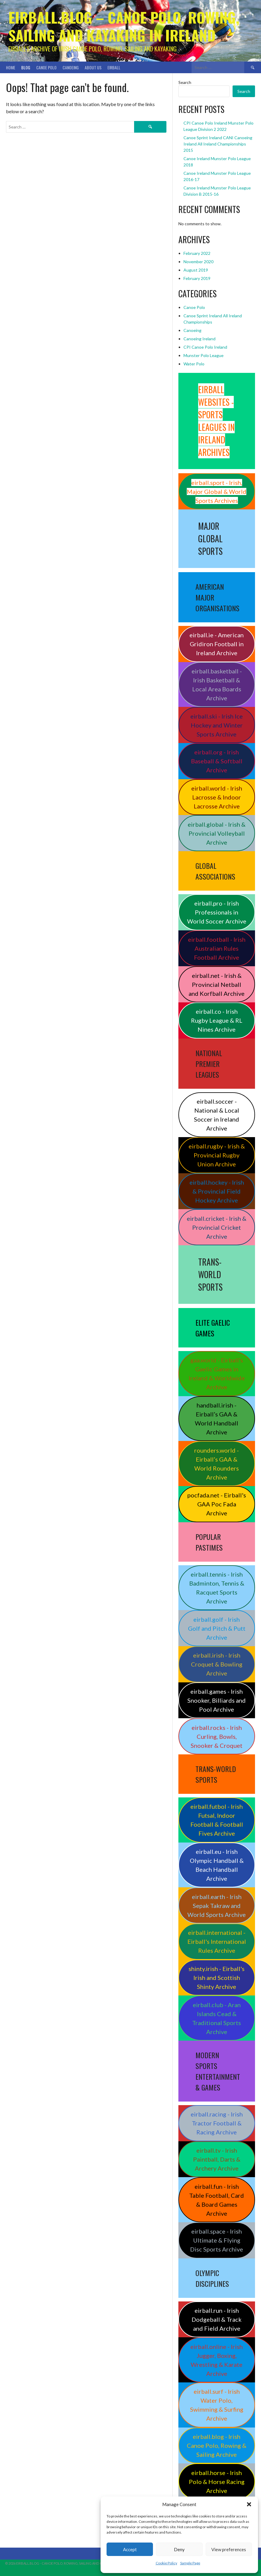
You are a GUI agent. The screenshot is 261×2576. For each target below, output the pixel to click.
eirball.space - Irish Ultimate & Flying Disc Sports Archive (216, 2240)
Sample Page (190, 2563)
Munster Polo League (203, 355)
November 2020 (198, 261)
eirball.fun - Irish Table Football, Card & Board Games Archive (216, 2200)
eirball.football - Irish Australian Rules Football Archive (216, 948)
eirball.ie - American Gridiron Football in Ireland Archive (216, 643)
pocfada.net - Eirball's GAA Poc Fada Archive (216, 1504)
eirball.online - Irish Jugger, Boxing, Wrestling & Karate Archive (216, 2360)
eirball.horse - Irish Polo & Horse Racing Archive (217, 2481)
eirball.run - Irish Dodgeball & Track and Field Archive (217, 2319)
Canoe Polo (46, 67)
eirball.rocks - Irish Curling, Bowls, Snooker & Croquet (216, 1736)
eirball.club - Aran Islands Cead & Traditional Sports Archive (216, 2018)
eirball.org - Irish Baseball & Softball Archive (216, 761)
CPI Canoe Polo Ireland (205, 347)
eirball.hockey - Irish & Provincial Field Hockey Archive (216, 1191)
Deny (179, 2549)
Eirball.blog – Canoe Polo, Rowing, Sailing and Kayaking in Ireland (123, 26)
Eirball (113, 67)
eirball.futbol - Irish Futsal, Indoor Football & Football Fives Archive (216, 1820)
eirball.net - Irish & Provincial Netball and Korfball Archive (217, 984)
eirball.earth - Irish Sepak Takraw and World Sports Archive (216, 1905)
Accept (130, 2549)
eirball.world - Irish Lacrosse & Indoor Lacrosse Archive (216, 797)
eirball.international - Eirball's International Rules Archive (216, 1941)
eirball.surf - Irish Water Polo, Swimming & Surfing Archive (216, 2405)
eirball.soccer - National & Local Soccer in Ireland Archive (216, 1115)
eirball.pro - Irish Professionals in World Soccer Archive (216, 912)
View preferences (228, 2549)
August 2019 (195, 269)
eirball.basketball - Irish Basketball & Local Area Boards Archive (217, 684)
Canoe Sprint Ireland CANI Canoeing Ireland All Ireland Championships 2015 (217, 144)
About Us (93, 67)
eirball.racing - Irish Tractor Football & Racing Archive (217, 2123)
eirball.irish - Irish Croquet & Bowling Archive (216, 1664)
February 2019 (196, 278)
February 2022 (196, 253)
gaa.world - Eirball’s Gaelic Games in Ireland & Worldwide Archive (217, 1373)
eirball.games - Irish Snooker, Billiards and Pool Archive (216, 1700)
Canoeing (71, 67)
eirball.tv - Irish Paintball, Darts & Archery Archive (216, 2159)
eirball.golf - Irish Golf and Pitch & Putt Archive (216, 1628)
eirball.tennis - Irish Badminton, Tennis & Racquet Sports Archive (216, 1588)
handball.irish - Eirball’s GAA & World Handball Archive (216, 1419)
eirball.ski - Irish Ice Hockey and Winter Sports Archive (216, 725)
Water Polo (193, 363)
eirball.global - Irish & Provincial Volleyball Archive (216, 833)
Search (184, 82)
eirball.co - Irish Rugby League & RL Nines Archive (216, 1020)
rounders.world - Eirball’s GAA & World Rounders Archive (216, 1464)
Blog (25, 67)
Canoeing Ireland (199, 338)
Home (10, 67)
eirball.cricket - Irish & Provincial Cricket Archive (216, 1227)
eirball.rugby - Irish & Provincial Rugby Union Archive (217, 1155)
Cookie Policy (166, 2563)
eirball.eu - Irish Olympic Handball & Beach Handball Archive (217, 1865)
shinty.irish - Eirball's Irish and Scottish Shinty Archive (217, 1977)
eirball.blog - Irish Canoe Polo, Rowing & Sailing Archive (216, 2445)
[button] (249, 2504)
